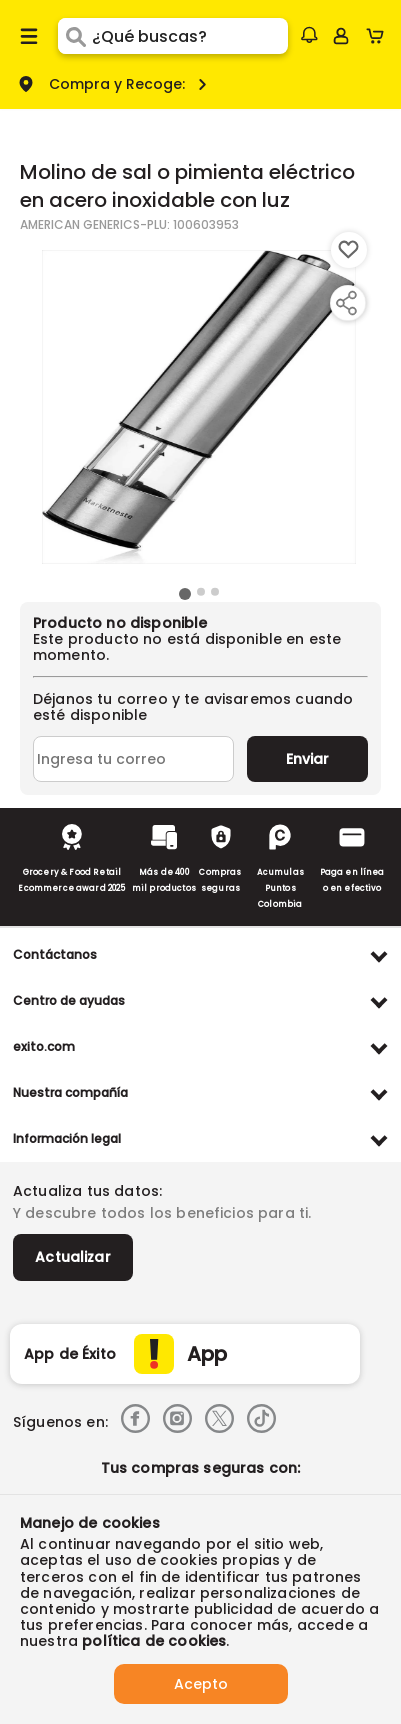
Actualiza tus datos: (87, 1191)
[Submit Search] (75, 36)
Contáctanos (55, 954)
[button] (309, 35)
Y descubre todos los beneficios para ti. (162, 1213)
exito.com (44, 1046)
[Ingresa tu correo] (133, 759)
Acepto (201, 1684)
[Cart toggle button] (379, 36)
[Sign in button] (341, 36)
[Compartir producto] (346, 303)
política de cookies (154, 1641)
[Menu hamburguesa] (29, 36)
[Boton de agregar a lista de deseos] (349, 250)
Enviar (307, 759)
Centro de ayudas (69, 1000)
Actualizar (73, 1257)
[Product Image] (199, 407)
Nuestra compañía (70, 1092)
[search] (190, 36)
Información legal (67, 1138)
